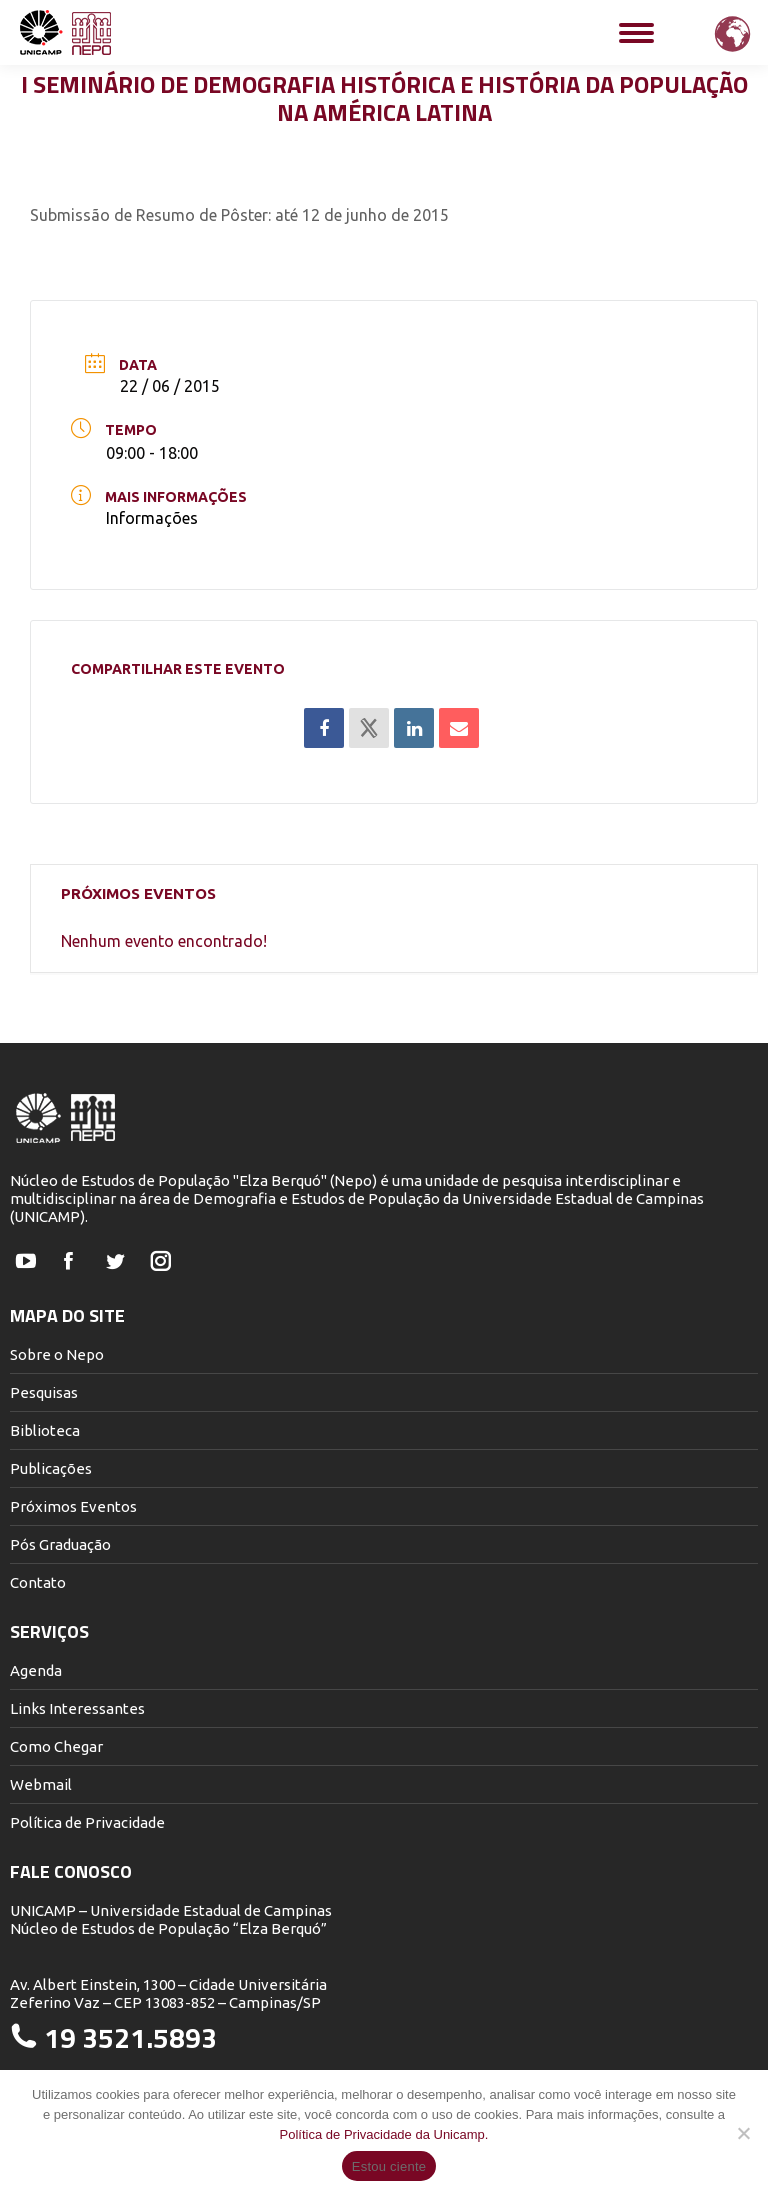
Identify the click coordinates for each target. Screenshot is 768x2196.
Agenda (36, 1670)
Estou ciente (389, 2166)
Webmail (41, 1784)
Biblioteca (45, 1430)
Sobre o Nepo (57, 1354)
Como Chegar (56, 1746)
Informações (152, 518)
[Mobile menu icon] (636, 33)
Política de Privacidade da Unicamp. (384, 2134)
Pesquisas (44, 1392)
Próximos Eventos (73, 1506)
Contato (38, 1582)
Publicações (51, 1468)
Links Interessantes (77, 1708)
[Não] (743, 2133)
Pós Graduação (60, 1544)
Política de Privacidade (87, 1822)
